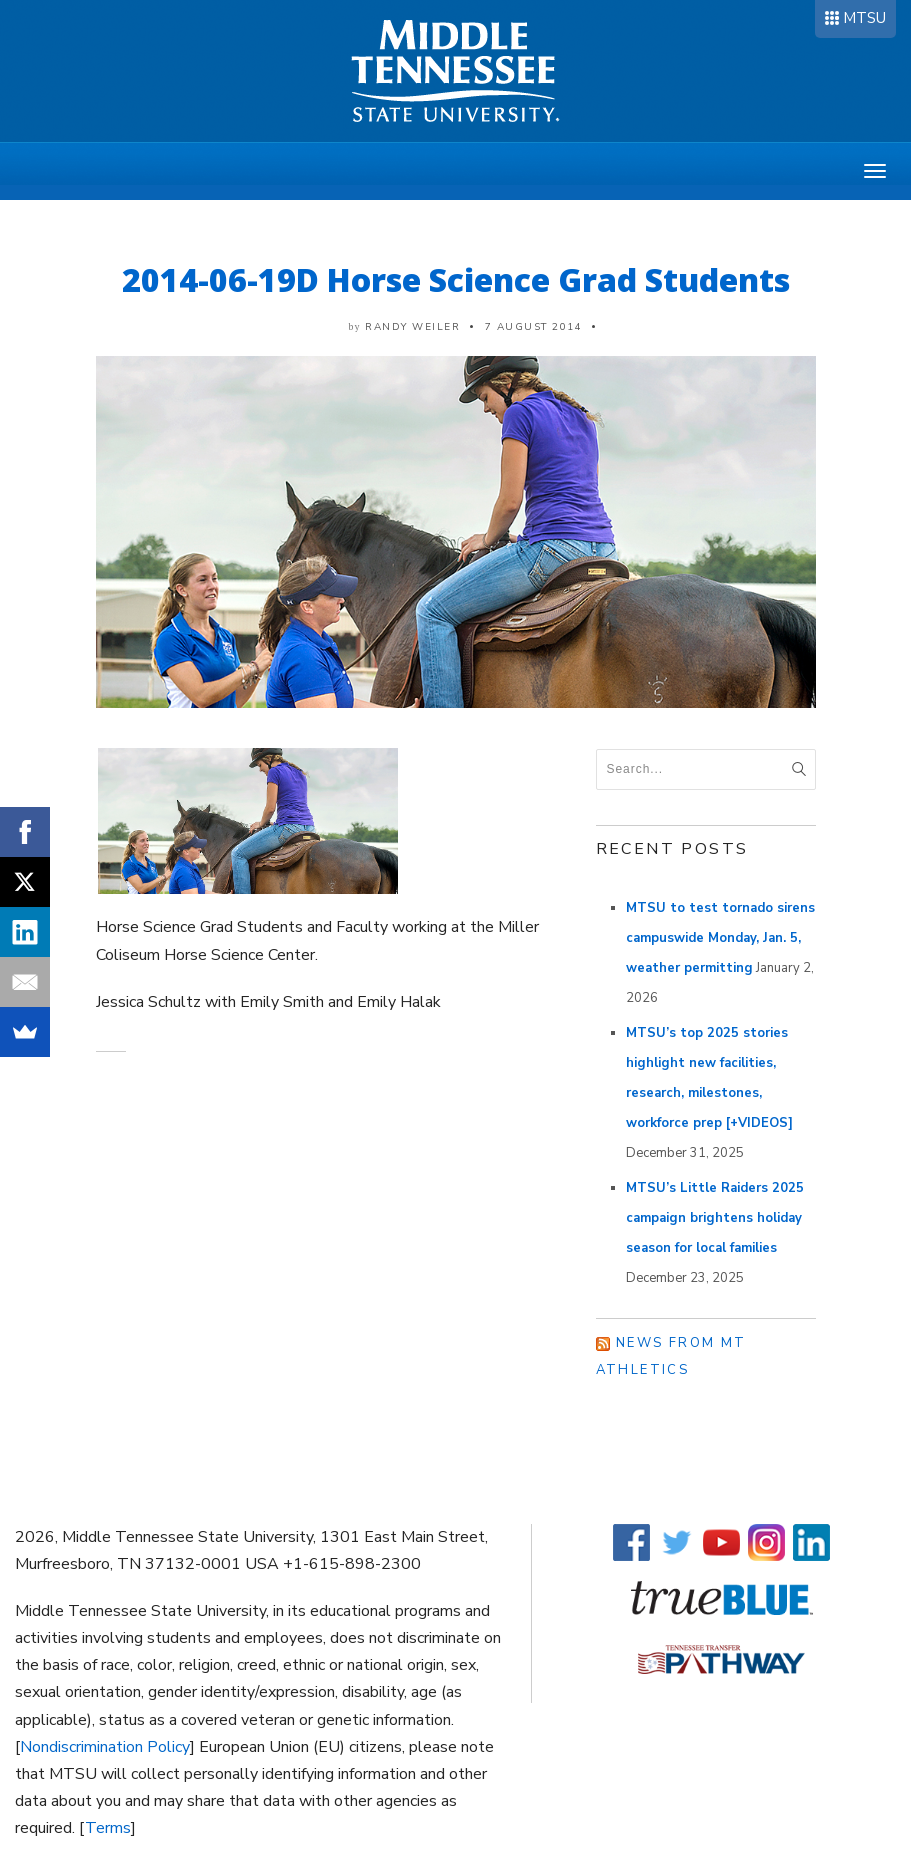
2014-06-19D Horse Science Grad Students (456, 279)
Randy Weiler (412, 327)
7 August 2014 (534, 327)
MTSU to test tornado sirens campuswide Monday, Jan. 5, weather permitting (720, 938)
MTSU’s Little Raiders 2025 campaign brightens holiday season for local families (715, 1218)
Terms (108, 1828)
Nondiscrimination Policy (105, 1747)
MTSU (864, 18)
